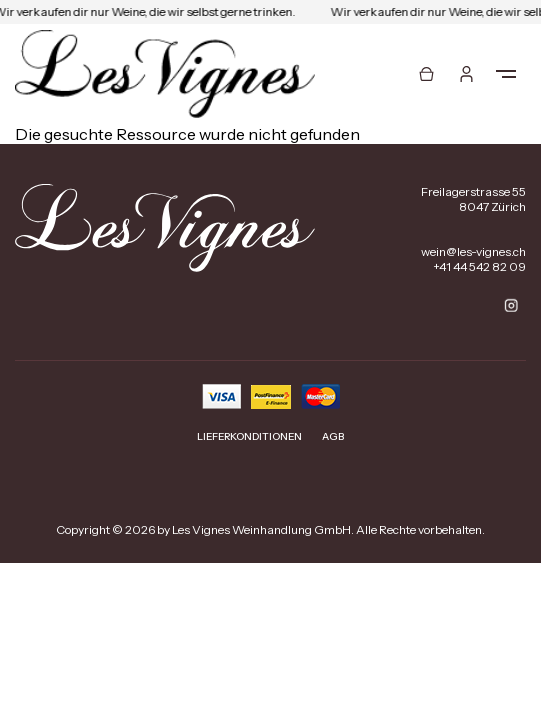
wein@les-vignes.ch (473, 251)
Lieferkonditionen (249, 436)
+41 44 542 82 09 (479, 266)
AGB (333, 436)
